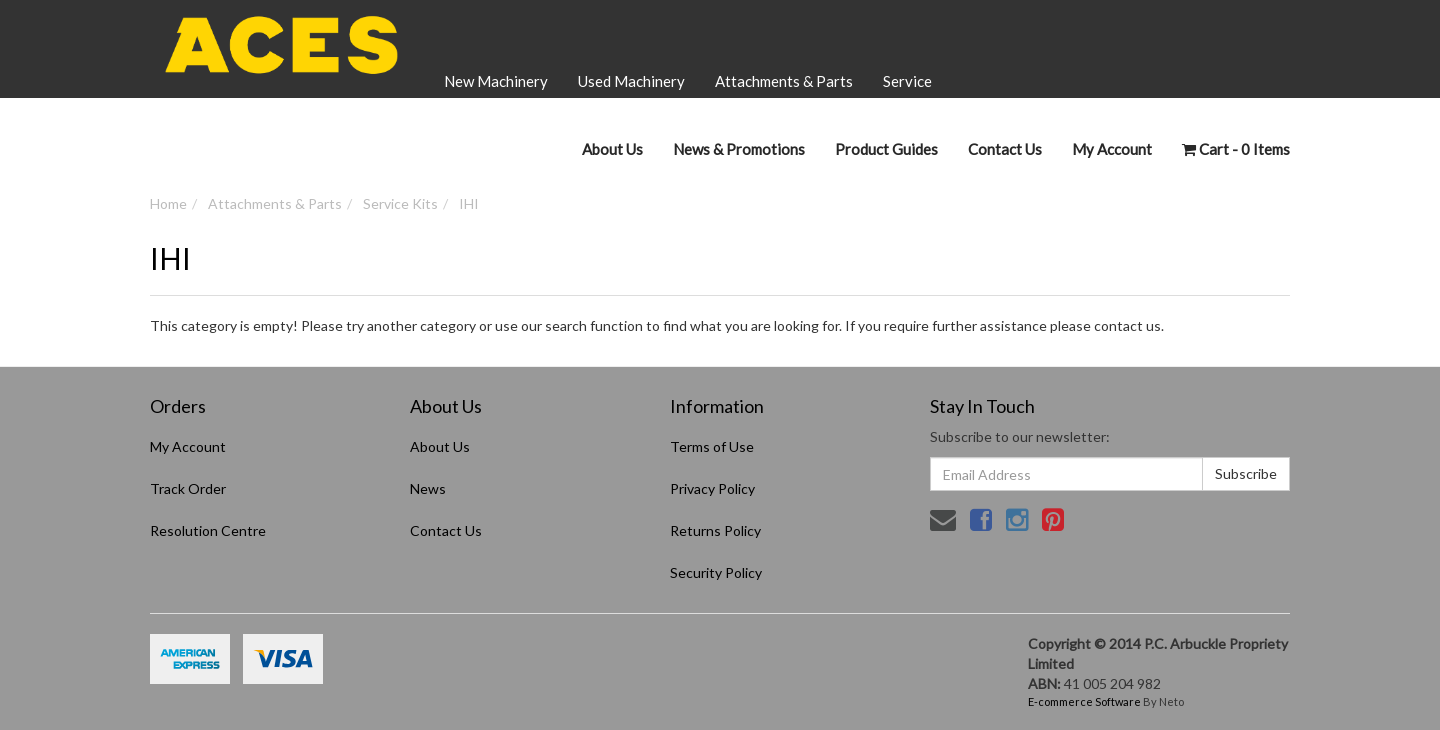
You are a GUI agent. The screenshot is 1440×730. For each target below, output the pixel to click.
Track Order (188, 488)
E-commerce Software (1084, 701)
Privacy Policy (712, 488)
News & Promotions (739, 149)
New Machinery (496, 81)
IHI (469, 203)
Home (168, 203)
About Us (612, 149)
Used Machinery (631, 81)
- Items (1236, 149)
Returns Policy (715, 530)
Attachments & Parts (784, 81)
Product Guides (886, 149)
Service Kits (400, 203)
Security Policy (716, 572)
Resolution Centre (208, 530)
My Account (188, 446)
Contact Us (1005, 149)
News (428, 488)
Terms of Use (712, 446)
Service (907, 81)
